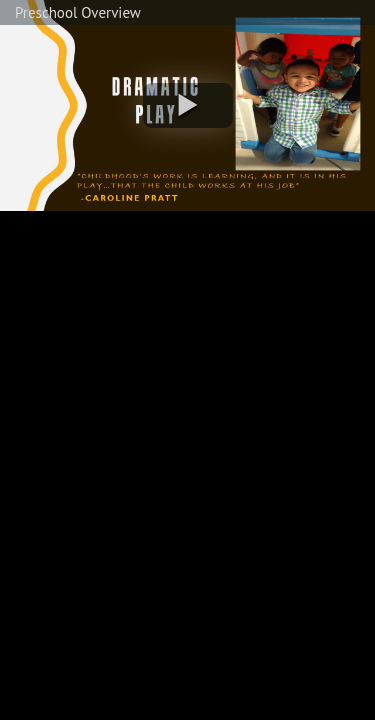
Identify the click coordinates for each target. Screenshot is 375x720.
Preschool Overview (78, 12)
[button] (188, 105)
